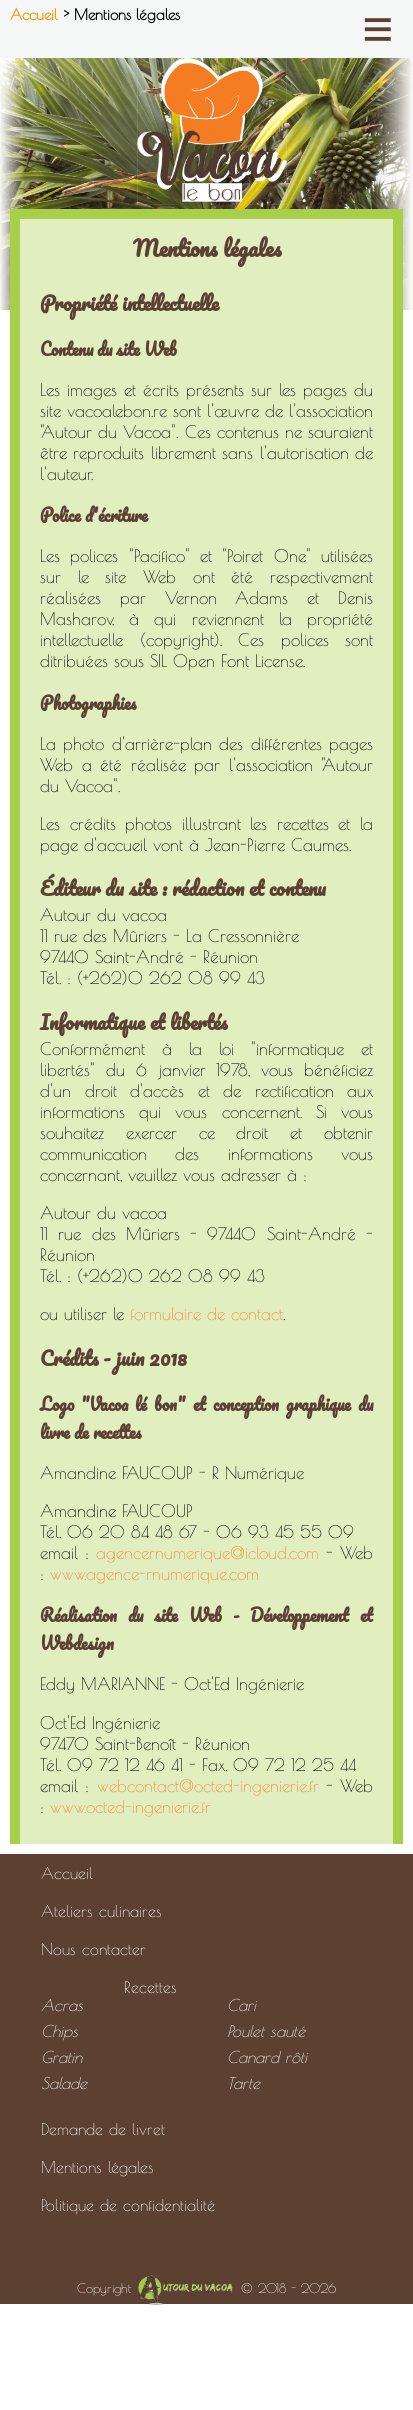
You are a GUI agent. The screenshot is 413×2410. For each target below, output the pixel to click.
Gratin (61, 2057)
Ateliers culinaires (101, 1911)
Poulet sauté (266, 2031)
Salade (64, 2083)
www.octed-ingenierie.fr (130, 1806)
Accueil (36, 14)
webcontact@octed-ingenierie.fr (208, 1785)
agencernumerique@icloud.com (207, 1552)
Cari (241, 2005)
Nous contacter (93, 1949)
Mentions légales (97, 2167)
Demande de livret (103, 2129)
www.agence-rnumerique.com (154, 1573)
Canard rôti (267, 2057)
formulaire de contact (206, 1313)
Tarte (243, 2083)
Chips (59, 2031)
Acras (62, 2005)
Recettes (150, 1987)
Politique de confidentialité (128, 2205)
